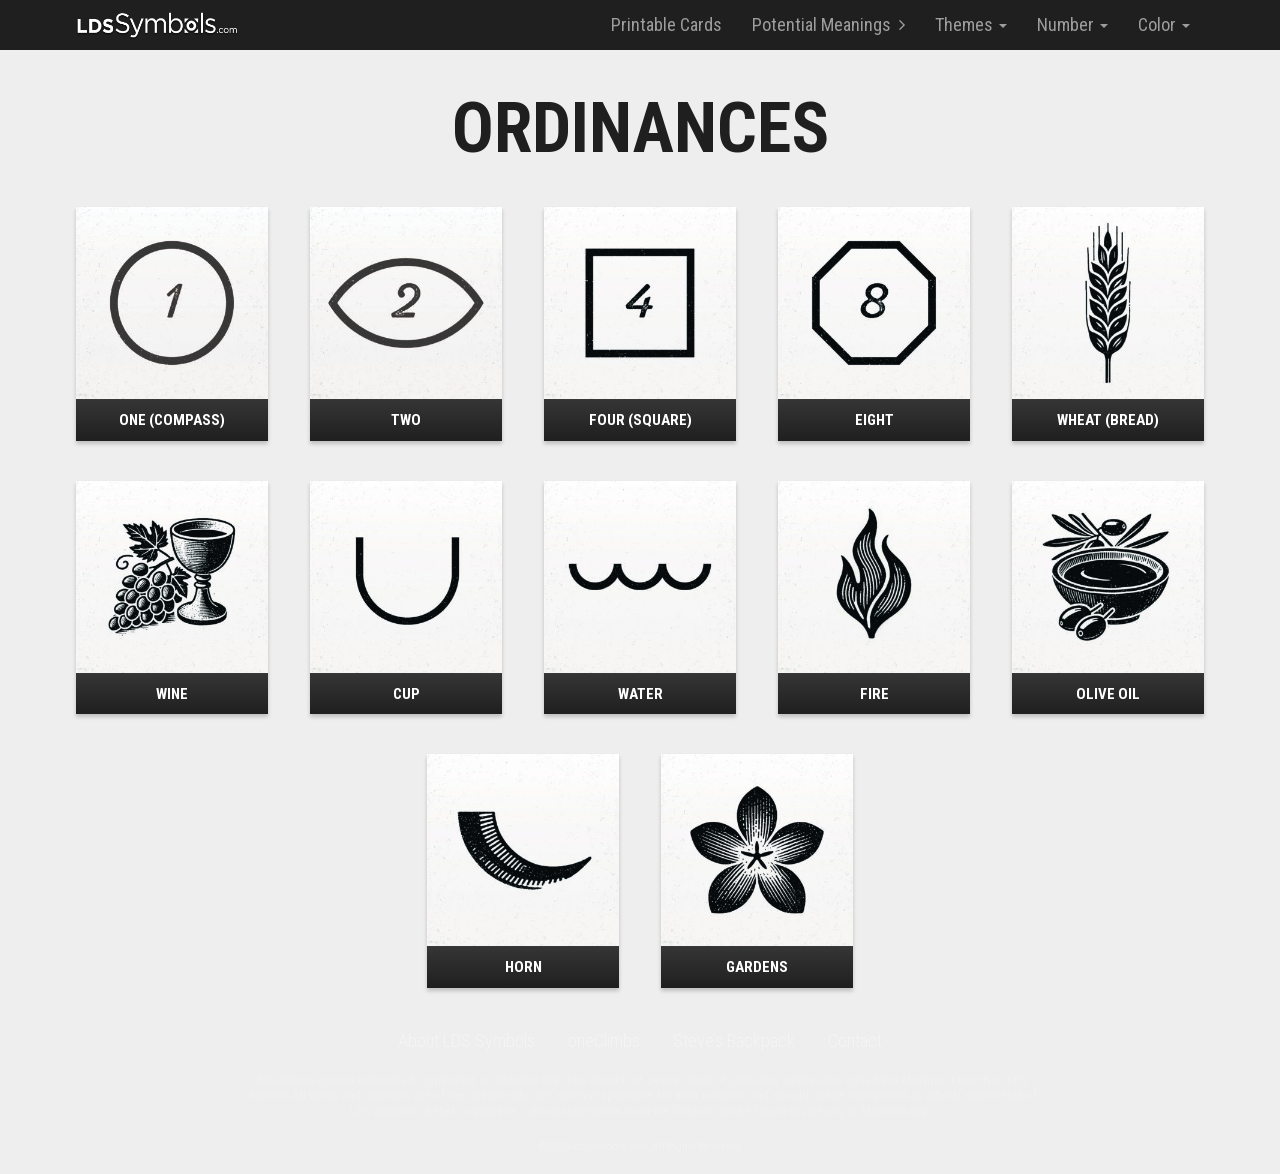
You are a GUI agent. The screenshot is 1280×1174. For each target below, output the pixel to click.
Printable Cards (666, 24)
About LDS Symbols (466, 1040)
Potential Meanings (828, 24)
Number (1072, 24)
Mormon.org (894, 1111)
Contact (855, 1040)
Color (1164, 24)
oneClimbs (604, 1040)
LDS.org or (831, 1111)
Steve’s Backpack (734, 1040)
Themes (971, 24)
